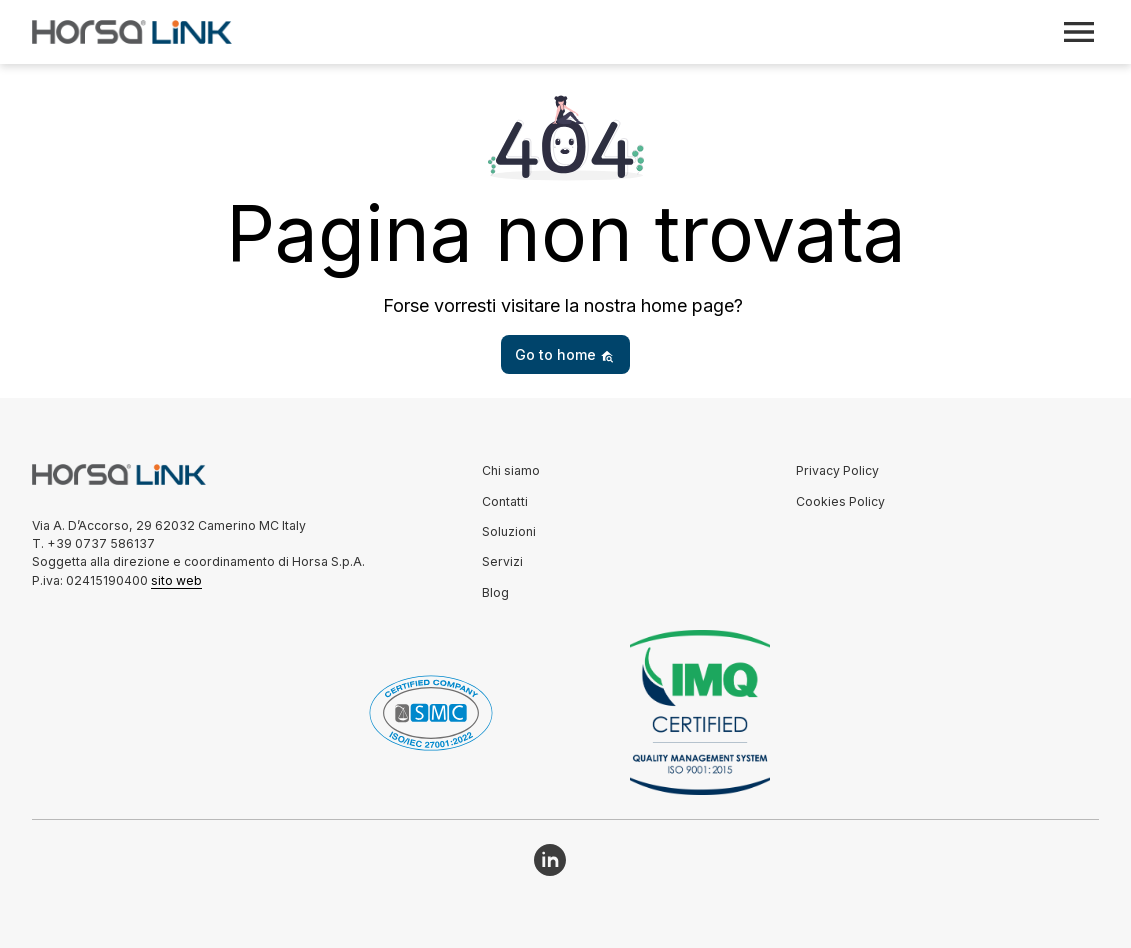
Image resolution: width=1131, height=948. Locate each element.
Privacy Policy (837, 470)
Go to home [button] (564, 354)
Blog (495, 592)
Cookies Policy (840, 501)
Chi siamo (511, 470)
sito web (176, 580)
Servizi (502, 561)
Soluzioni (509, 531)
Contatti (505, 501)
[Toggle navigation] (1079, 32)
